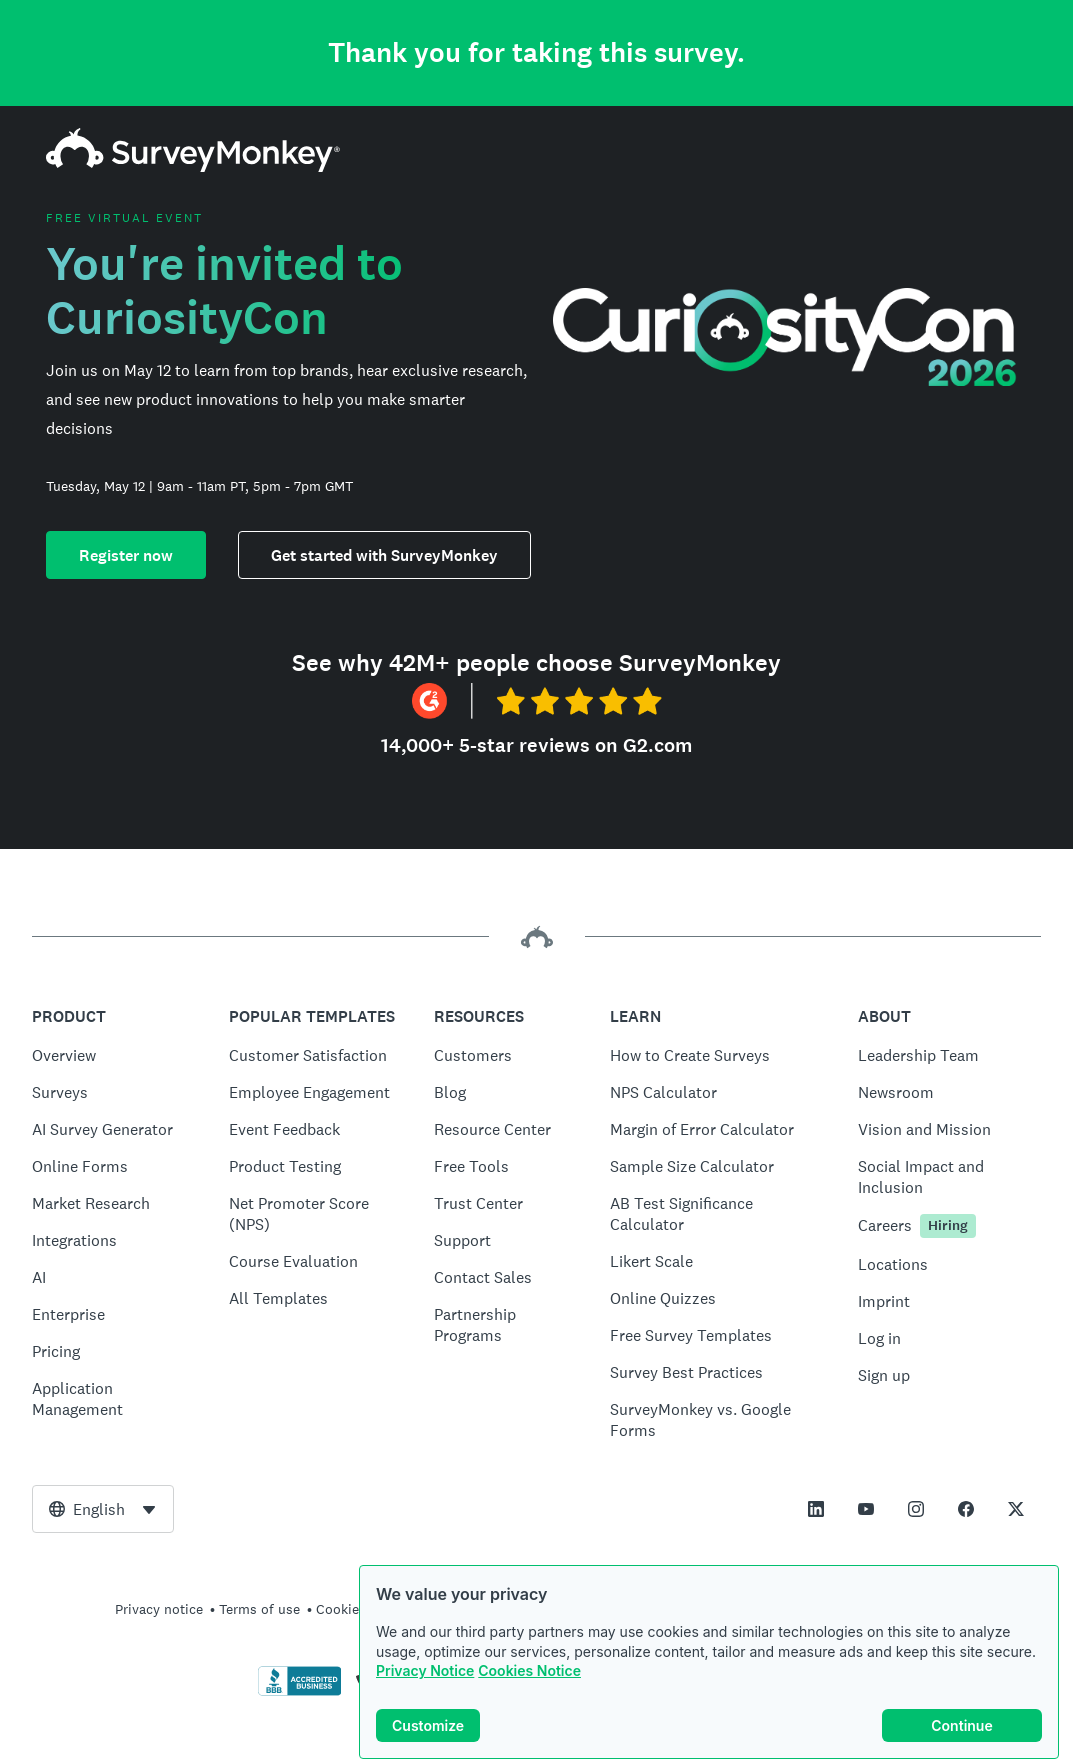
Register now (126, 555)
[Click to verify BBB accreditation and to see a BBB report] (300, 1692)
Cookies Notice (529, 1670)
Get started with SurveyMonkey (384, 555)
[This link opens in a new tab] (816, 1509)
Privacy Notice (425, 1670)
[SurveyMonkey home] (193, 166)
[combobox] (103, 1509)
